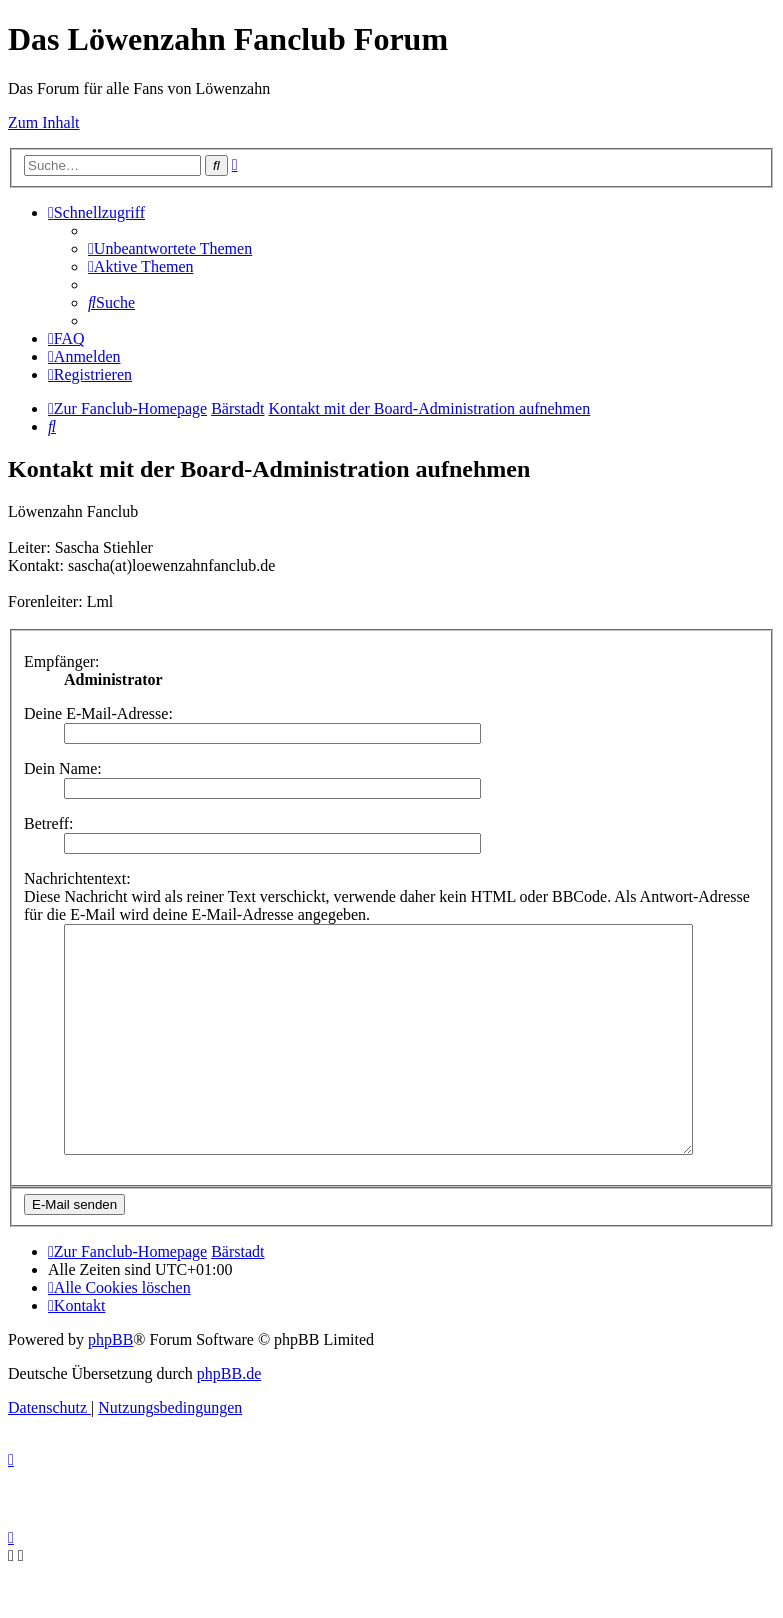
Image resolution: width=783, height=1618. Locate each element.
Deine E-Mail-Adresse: (98, 713)
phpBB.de (229, 1418)
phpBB (110, 1384)
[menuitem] (170, 248)
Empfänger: (62, 661)
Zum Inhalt (44, 122)
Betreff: (48, 823)
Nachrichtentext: (77, 878)
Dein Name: (63, 768)
